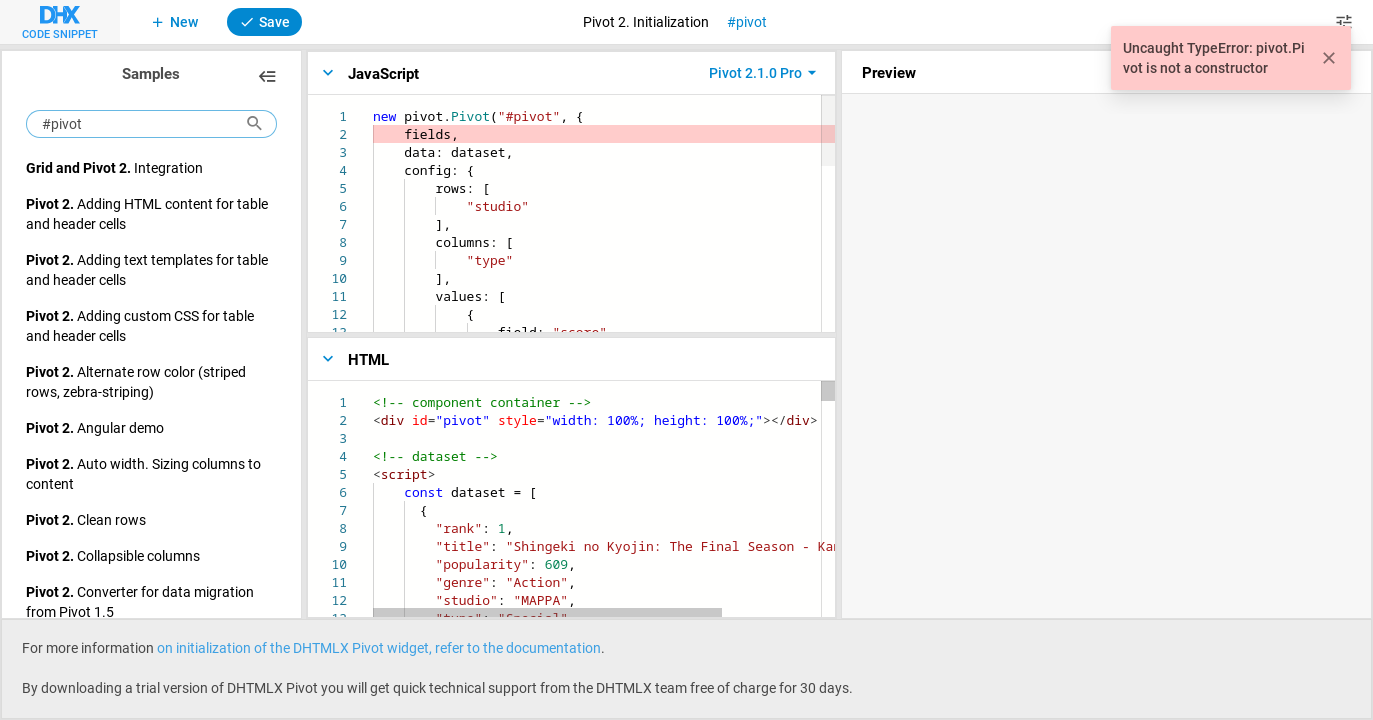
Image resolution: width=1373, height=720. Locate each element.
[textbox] (373, 107)
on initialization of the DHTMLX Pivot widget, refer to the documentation (379, 647)
